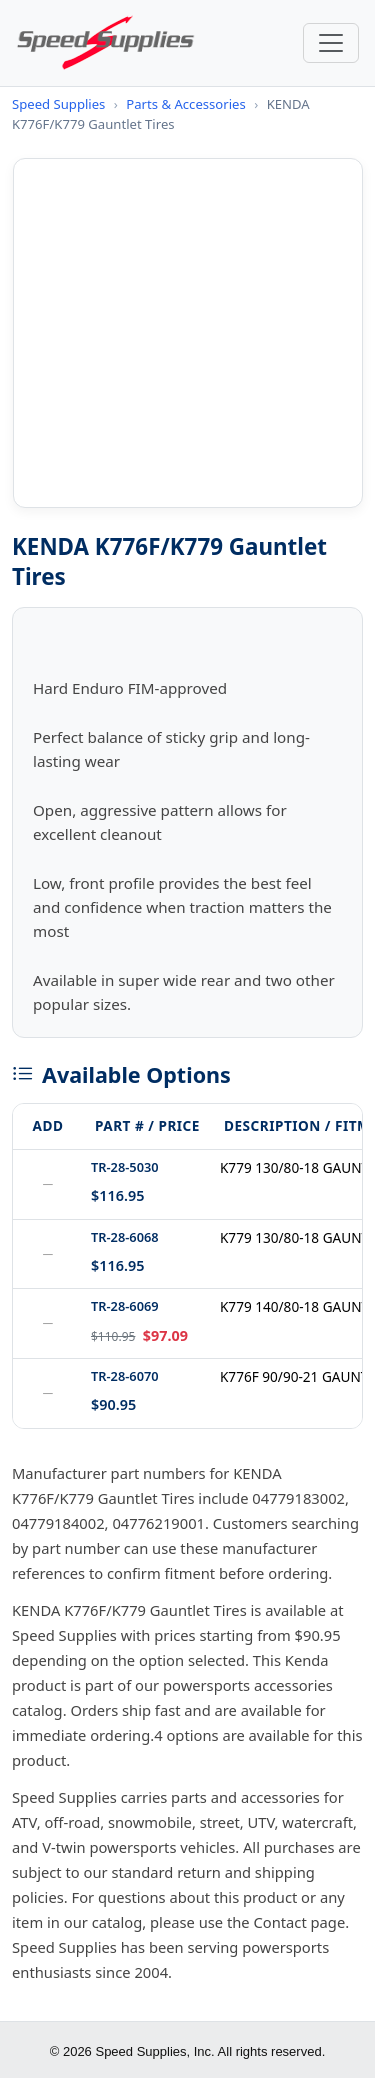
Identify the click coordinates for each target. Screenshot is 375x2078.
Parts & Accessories (185, 104)
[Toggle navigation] (331, 43)
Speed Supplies (58, 104)
